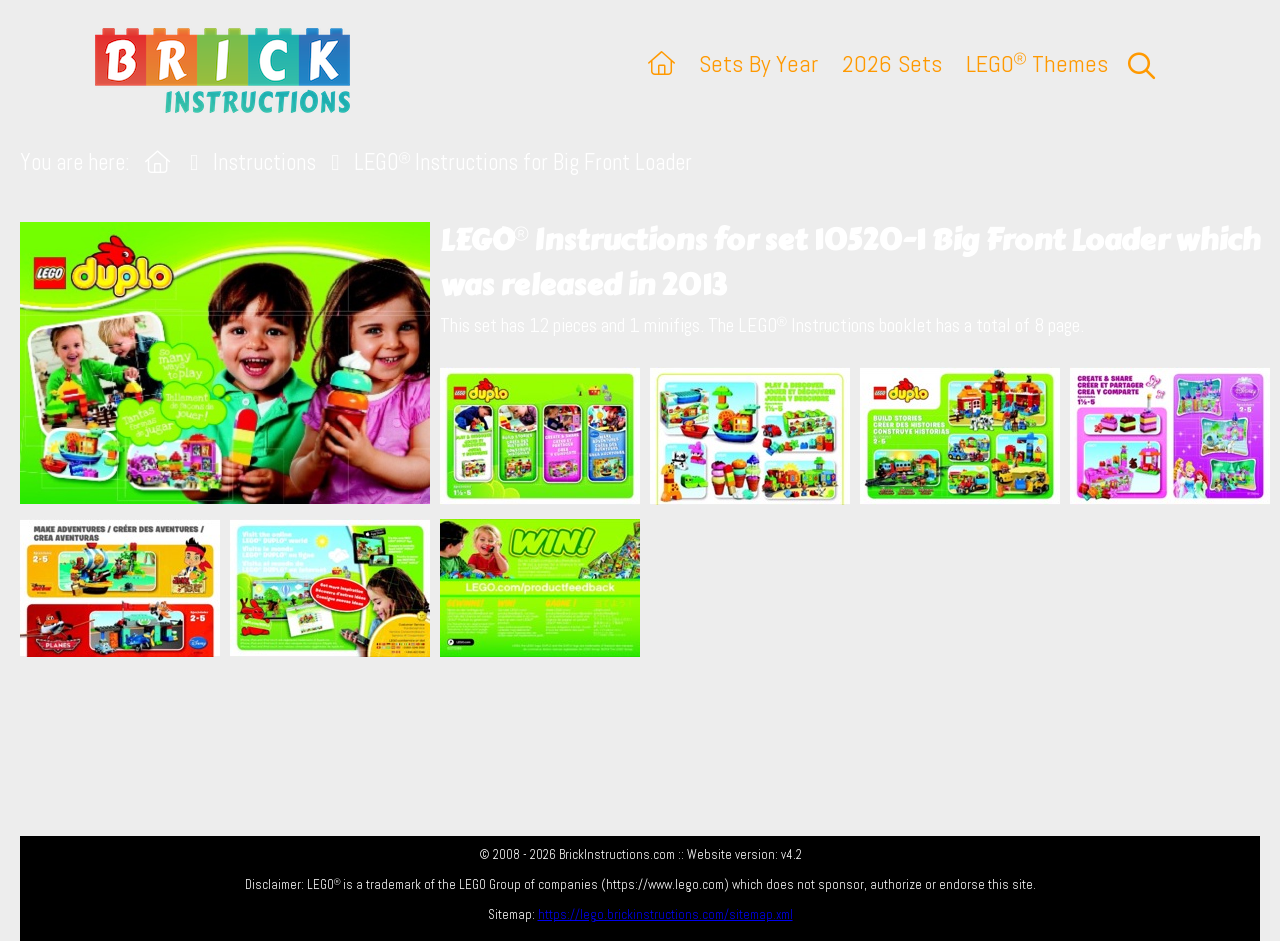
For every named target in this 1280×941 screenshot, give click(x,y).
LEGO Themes (1037, 63)
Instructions (264, 162)
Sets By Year (758, 63)
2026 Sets (892, 63)
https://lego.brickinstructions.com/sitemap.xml (665, 914)
